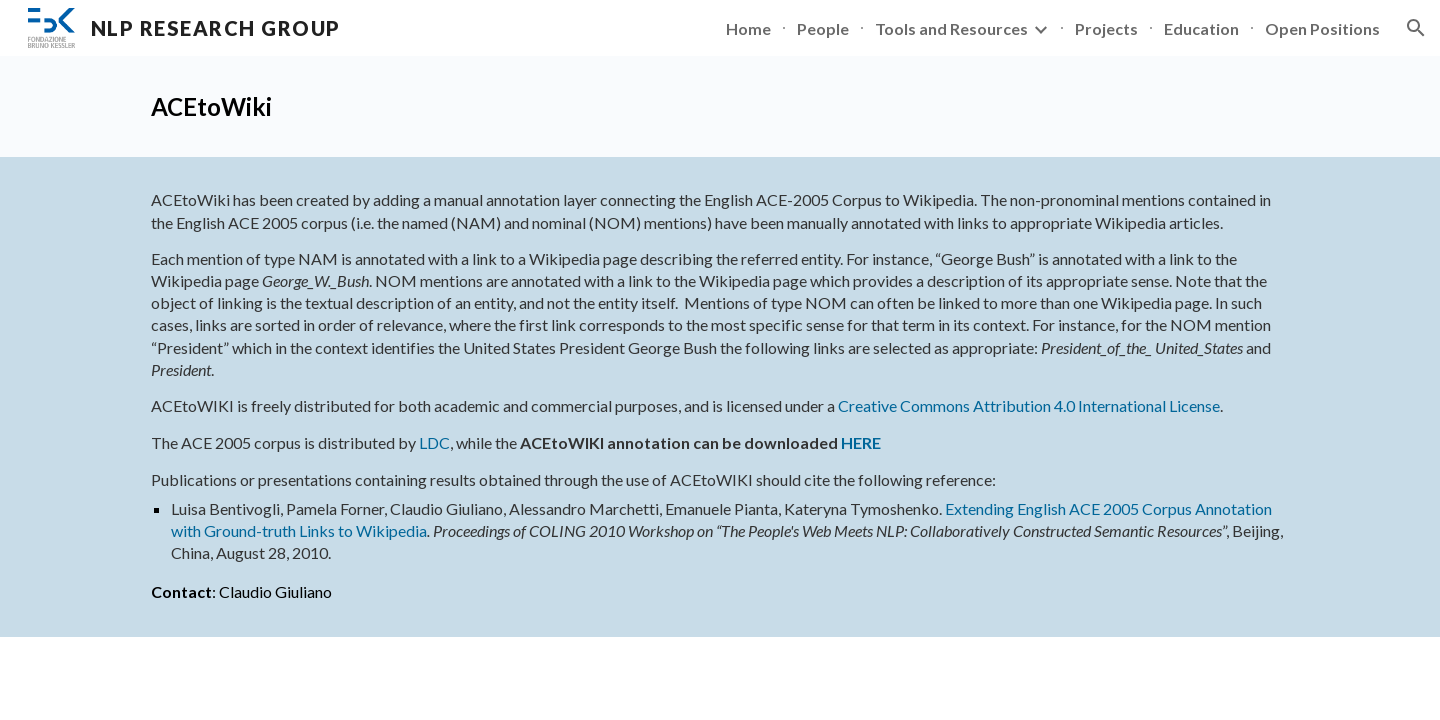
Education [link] (1201, 28)
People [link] (823, 28)
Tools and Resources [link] (951, 28)
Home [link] (748, 28)
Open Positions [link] (1322, 28)
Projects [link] (1106, 28)
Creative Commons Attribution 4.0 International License (1029, 405)
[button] (1416, 28)
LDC (434, 442)
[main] (720, 106)
